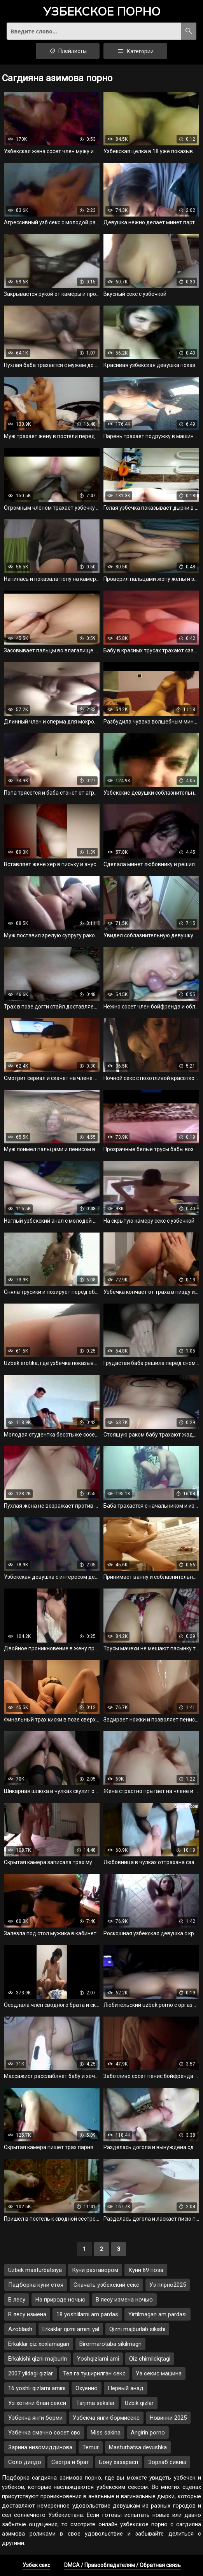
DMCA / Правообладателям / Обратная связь (122, 2565)
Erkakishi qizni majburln (37, 2358)
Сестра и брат (70, 2462)
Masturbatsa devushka (138, 2447)
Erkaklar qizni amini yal (70, 2329)
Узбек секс (36, 2565)
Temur (90, 2447)
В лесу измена (27, 2314)
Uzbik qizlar (139, 2402)
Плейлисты (68, 51)
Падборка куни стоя (35, 2284)
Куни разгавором (95, 2270)
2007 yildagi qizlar (30, 2373)
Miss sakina (106, 2432)
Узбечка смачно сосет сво (44, 2432)
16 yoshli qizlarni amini (36, 2388)
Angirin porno (148, 2432)
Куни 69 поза (145, 2270)
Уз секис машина (159, 2373)
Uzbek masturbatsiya (35, 2270)
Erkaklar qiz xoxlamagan (38, 2343)
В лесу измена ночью (124, 2299)
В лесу (16, 2299)
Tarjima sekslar (95, 2402)
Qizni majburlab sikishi (137, 2329)
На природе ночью (60, 2299)
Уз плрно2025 (167, 2284)
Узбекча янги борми (35, 2417)
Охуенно (86, 2388)
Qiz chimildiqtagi (149, 2358)
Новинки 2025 (168, 2417)
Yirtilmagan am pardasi (157, 2314)
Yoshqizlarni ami (98, 2358)
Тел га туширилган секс (94, 2373)
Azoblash (20, 2329)
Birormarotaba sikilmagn (110, 2343)
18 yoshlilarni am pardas (87, 2314)
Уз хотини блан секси (37, 2402)
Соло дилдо (24, 2462)
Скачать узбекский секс (106, 2284)
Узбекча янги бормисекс (106, 2417)
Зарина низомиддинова (40, 2447)
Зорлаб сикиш (167, 2462)
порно (101, 12)
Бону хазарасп (118, 2462)
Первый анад (126, 2388)
